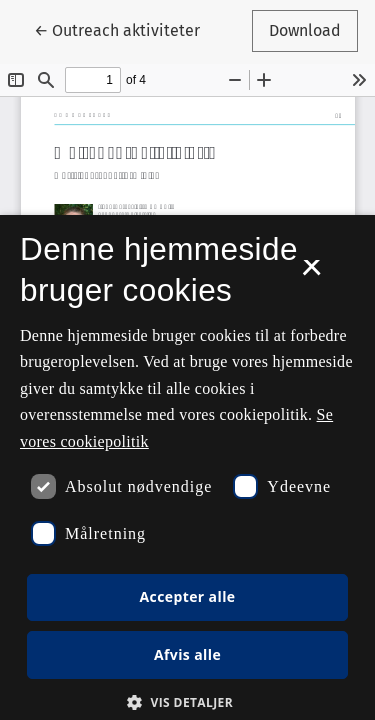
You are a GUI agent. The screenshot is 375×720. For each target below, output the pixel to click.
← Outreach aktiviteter (125, 29)
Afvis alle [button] (187, 654)
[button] (187, 702)
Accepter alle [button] (187, 596)
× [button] (311, 274)
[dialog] (187, 467)
